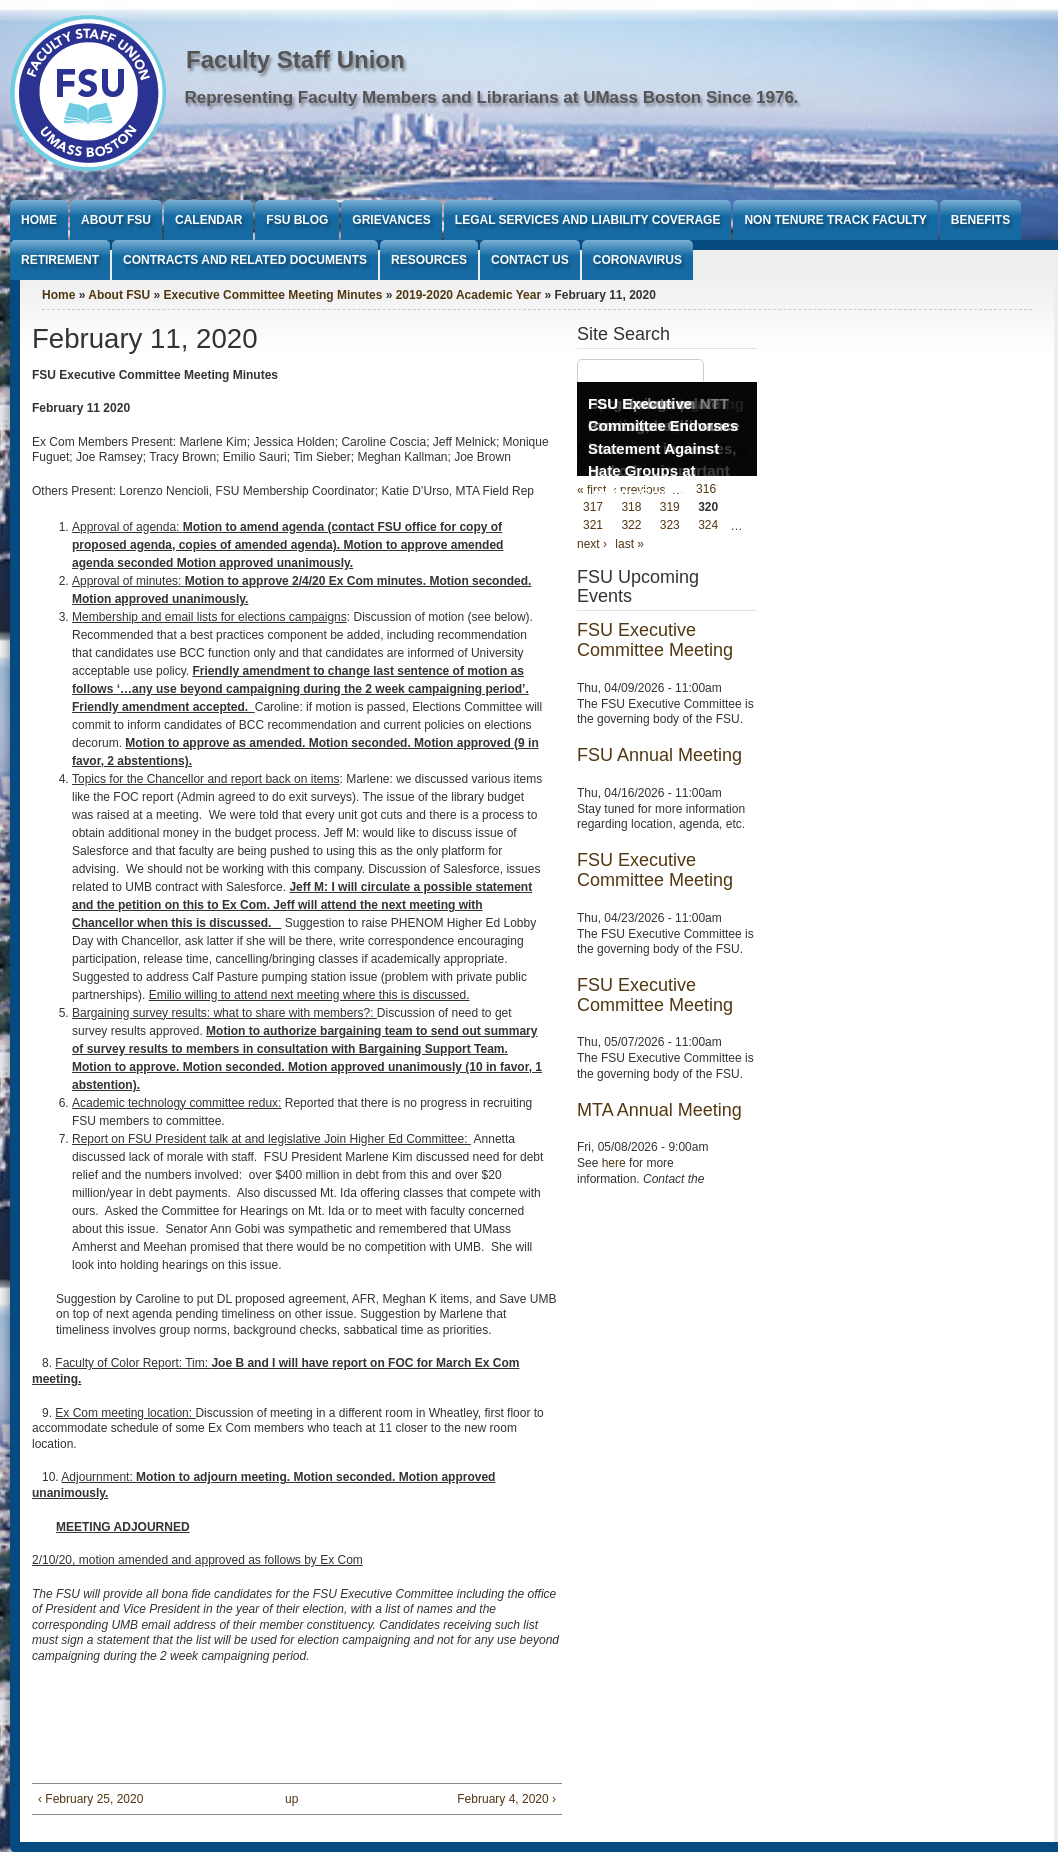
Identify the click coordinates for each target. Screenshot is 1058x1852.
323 (670, 526)
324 (708, 526)
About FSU (116, 220)
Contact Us (530, 260)
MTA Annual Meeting (659, 1110)
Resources (429, 260)
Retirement (60, 260)
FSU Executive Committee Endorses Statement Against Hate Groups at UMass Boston (663, 448)
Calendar (208, 220)
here (614, 1163)
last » (629, 544)
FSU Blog (297, 220)
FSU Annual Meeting (659, 755)
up (291, 1799)
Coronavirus (637, 260)
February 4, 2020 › (506, 1799)
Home (39, 220)
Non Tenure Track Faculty (835, 220)
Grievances (391, 220)
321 (593, 526)
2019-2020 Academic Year (468, 295)
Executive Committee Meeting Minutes (273, 295)
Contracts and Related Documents (245, 260)
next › (592, 544)
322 (631, 526)
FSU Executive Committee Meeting (655, 640)
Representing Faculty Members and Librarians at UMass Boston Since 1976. (492, 97)
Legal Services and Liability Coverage (588, 220)
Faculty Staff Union (295, 59)
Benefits (980, 220)
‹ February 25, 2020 (90, 1799)
